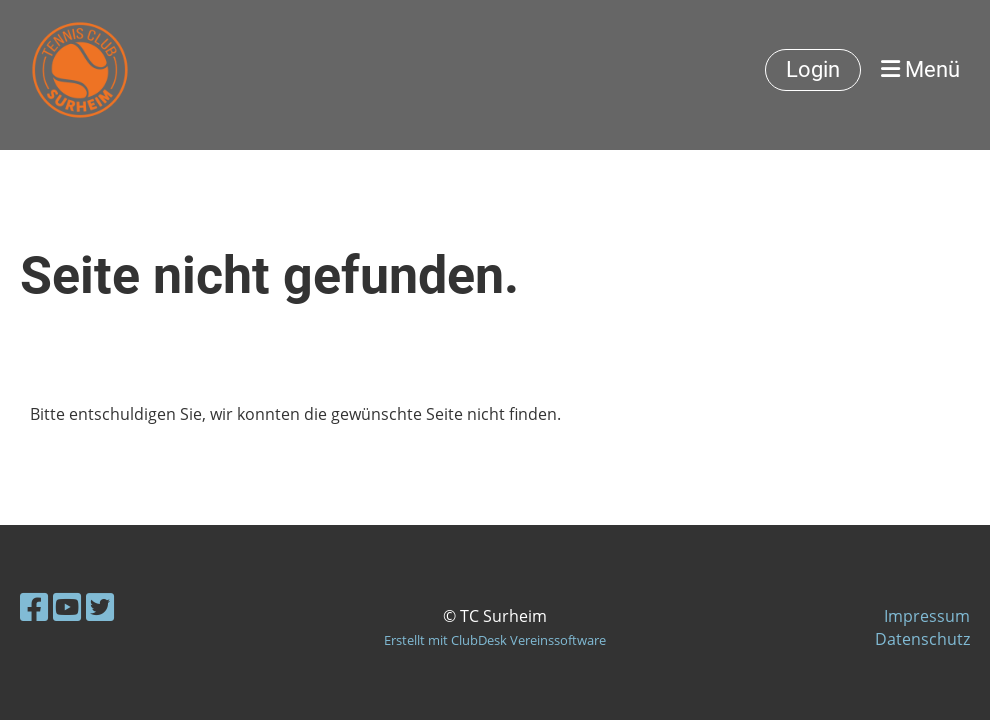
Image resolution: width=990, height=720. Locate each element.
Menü (920, 69)
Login (813, 69)
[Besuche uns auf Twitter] (100, 606)
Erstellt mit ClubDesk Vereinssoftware (495, 640)
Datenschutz (922, 639)
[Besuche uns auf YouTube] (67, 606)
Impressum (927, 616)
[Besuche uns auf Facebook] (34, 606)
